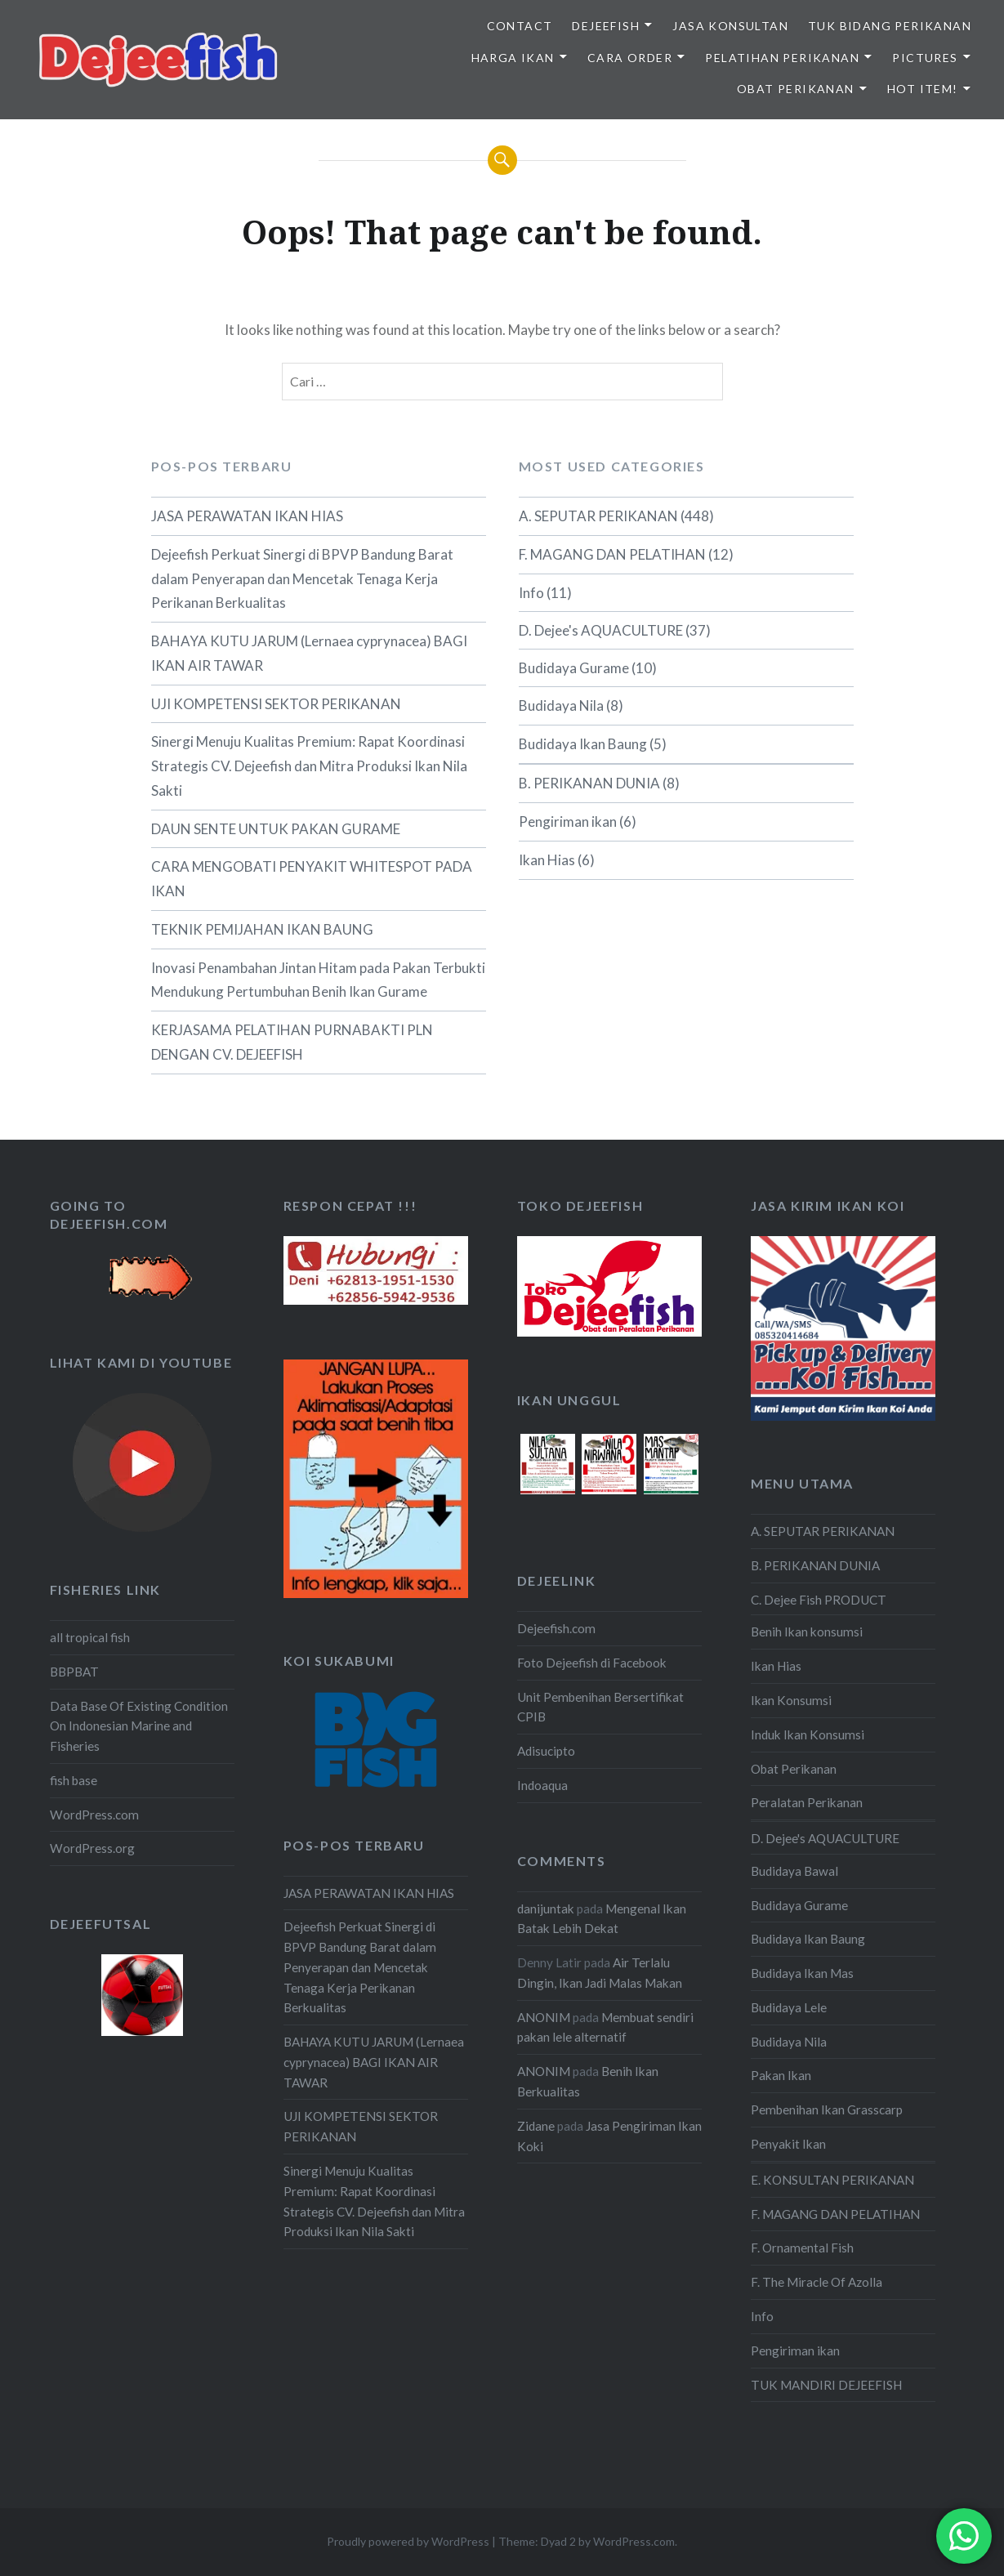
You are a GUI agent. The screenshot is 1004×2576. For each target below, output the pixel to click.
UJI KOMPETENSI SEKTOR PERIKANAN (276, 703)
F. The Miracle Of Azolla (816, 2282)
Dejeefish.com (556, 1628)
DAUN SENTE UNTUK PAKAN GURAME (275, 828)
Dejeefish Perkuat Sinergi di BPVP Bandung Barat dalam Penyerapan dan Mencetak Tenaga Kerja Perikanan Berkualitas (302, 579)
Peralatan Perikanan (807, 1802)
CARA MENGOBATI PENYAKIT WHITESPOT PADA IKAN (311, 879)
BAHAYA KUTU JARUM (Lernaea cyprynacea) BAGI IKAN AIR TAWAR (309, 653)
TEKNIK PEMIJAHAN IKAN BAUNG (262, 929)
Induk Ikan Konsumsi (807, 1734)
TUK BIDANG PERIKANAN (889, 26)
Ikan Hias (547, 859)
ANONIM (543, 2017)
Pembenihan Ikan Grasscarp (827, 2109)
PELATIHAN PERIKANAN (782, 58)
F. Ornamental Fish (802, 2247)
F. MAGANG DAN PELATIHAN (612, 554)
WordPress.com (94, 1814)
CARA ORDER (629, 58)
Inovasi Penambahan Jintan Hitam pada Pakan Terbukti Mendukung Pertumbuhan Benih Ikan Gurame (318, 980)
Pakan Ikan (781, 2075)
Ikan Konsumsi (791, 1700)
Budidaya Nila (561, 705)
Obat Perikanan (794, 1768)
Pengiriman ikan (568, 821)
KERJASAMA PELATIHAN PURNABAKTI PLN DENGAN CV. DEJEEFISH (292, 1042)
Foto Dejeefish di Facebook (592, 1662)
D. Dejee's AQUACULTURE (601, 630)
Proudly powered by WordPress (408, 2541)
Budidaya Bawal (794, 1871)
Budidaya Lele (789, 2007)
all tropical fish (90, 1637)
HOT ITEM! (922, 89)
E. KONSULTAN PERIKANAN (832, 2179)
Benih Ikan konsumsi (807, 1631)
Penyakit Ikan (788, 2143)
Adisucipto (546, 1750)
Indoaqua (542, 1785)
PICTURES (924, 58)
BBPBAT (74, 1671)
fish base (73, 1780)
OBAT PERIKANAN (796, 89)
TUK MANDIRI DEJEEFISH (826, 2384)
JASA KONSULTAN (730, 26)
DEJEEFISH (606, 26)
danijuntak (545, 1908)
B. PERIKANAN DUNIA (589, 783)
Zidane (536, 2125)
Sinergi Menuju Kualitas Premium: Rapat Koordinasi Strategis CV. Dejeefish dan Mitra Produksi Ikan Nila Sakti (309, 766)
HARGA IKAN (513, 58)
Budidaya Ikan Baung (583, 743)
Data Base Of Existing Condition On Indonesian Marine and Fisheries (139, 1726)
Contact (520, 26)
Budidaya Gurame (574, 667)
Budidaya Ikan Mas (802, 1973)
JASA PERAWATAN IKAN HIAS (247, 516)
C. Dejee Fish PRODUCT (818, 1599)
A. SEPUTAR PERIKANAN (598, 516)
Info (531, 592)
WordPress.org (92, 1848)
